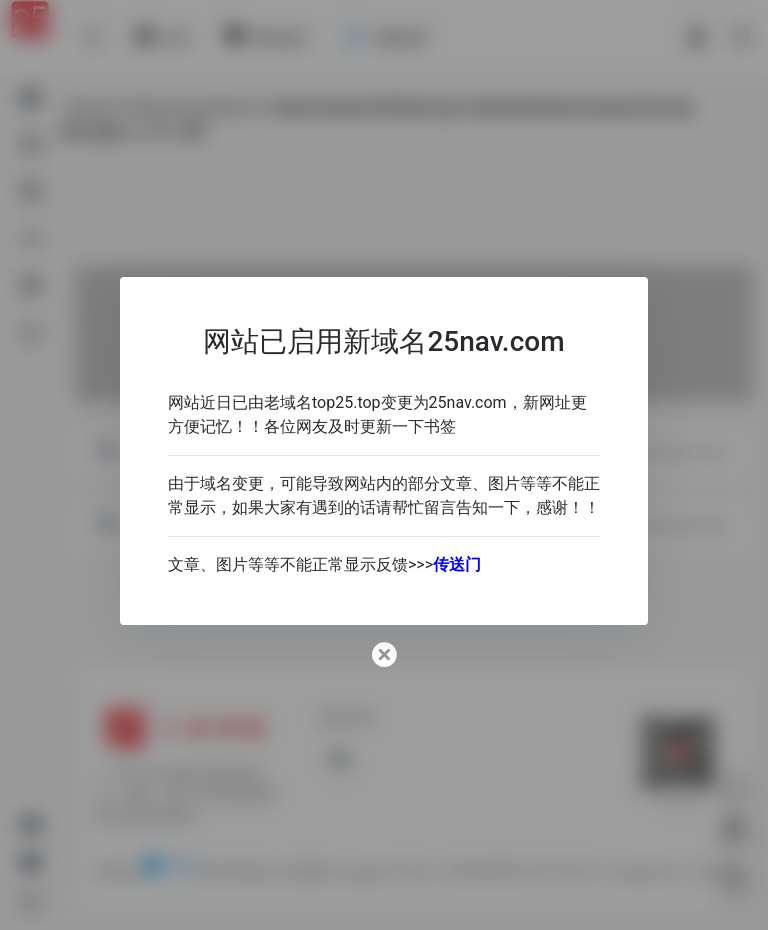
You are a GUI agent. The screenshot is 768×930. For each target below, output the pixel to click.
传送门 (457, 564)
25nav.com (468, 402)
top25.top (346, 402)
